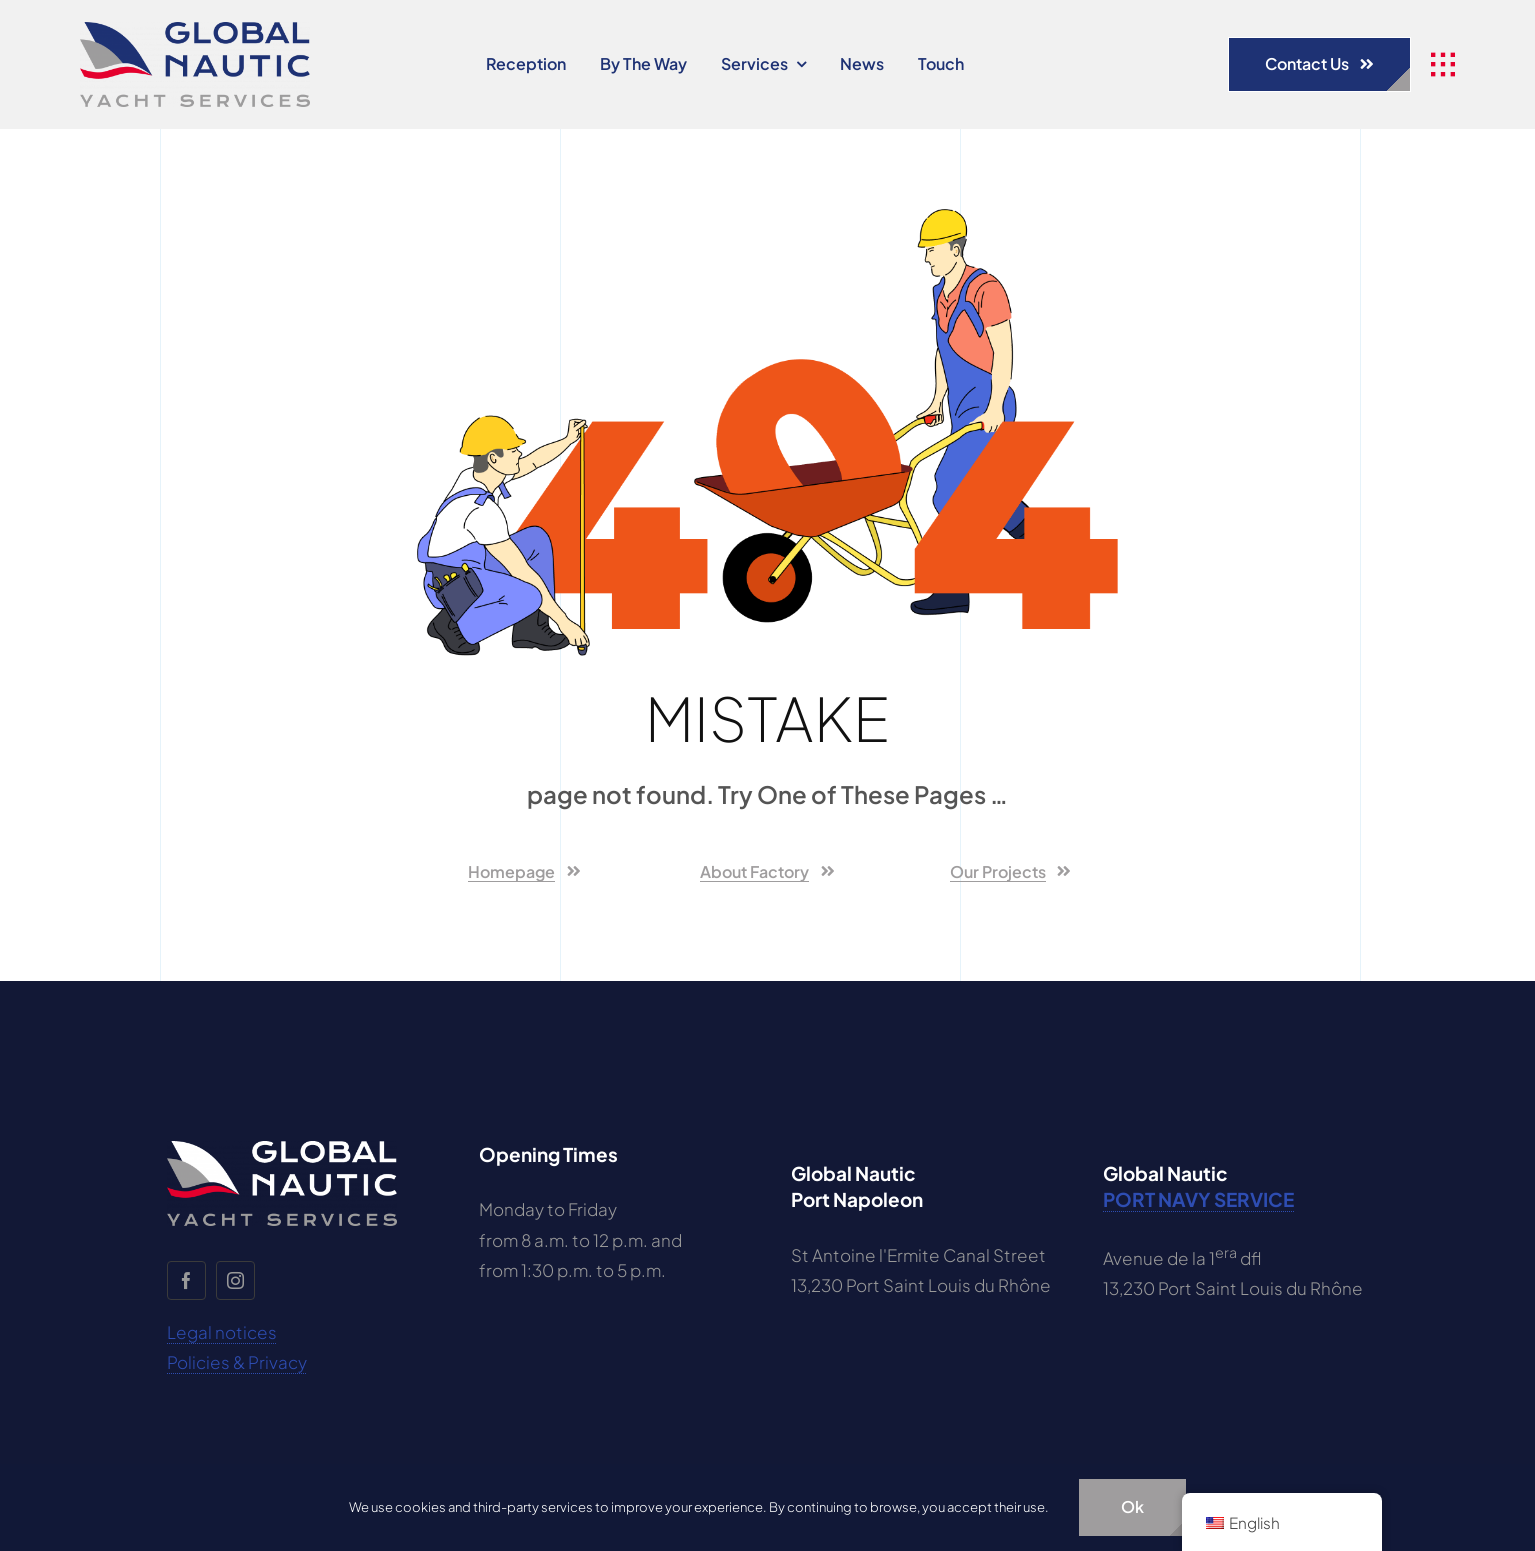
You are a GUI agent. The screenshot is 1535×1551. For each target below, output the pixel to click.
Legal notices (222, 1332)
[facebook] (186, 1280)
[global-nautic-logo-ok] (195, 30)
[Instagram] (235, 1280)
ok (1132, 1506)
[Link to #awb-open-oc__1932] (1443, 65)
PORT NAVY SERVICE (1198, 1199)
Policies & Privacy (237, 1362)
